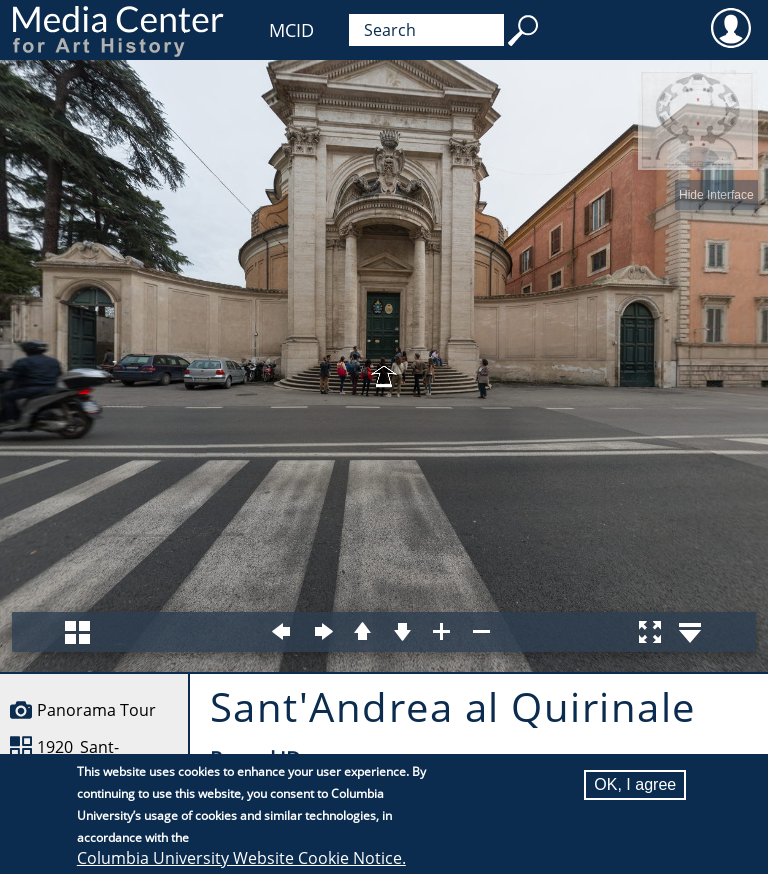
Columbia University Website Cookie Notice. (241, 858)
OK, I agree (635, 784)
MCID (291, 30)
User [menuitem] (730, 27)
